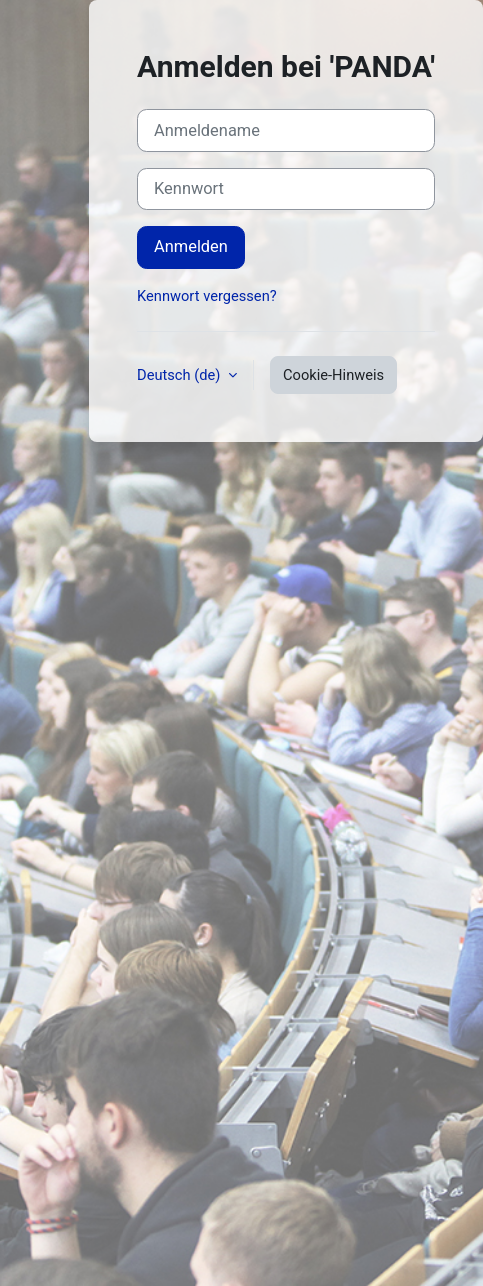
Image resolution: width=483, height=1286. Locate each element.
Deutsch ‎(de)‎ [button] (180, 375)
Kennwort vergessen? (207, 296)
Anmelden (191, 246)
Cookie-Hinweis (333, 375)
